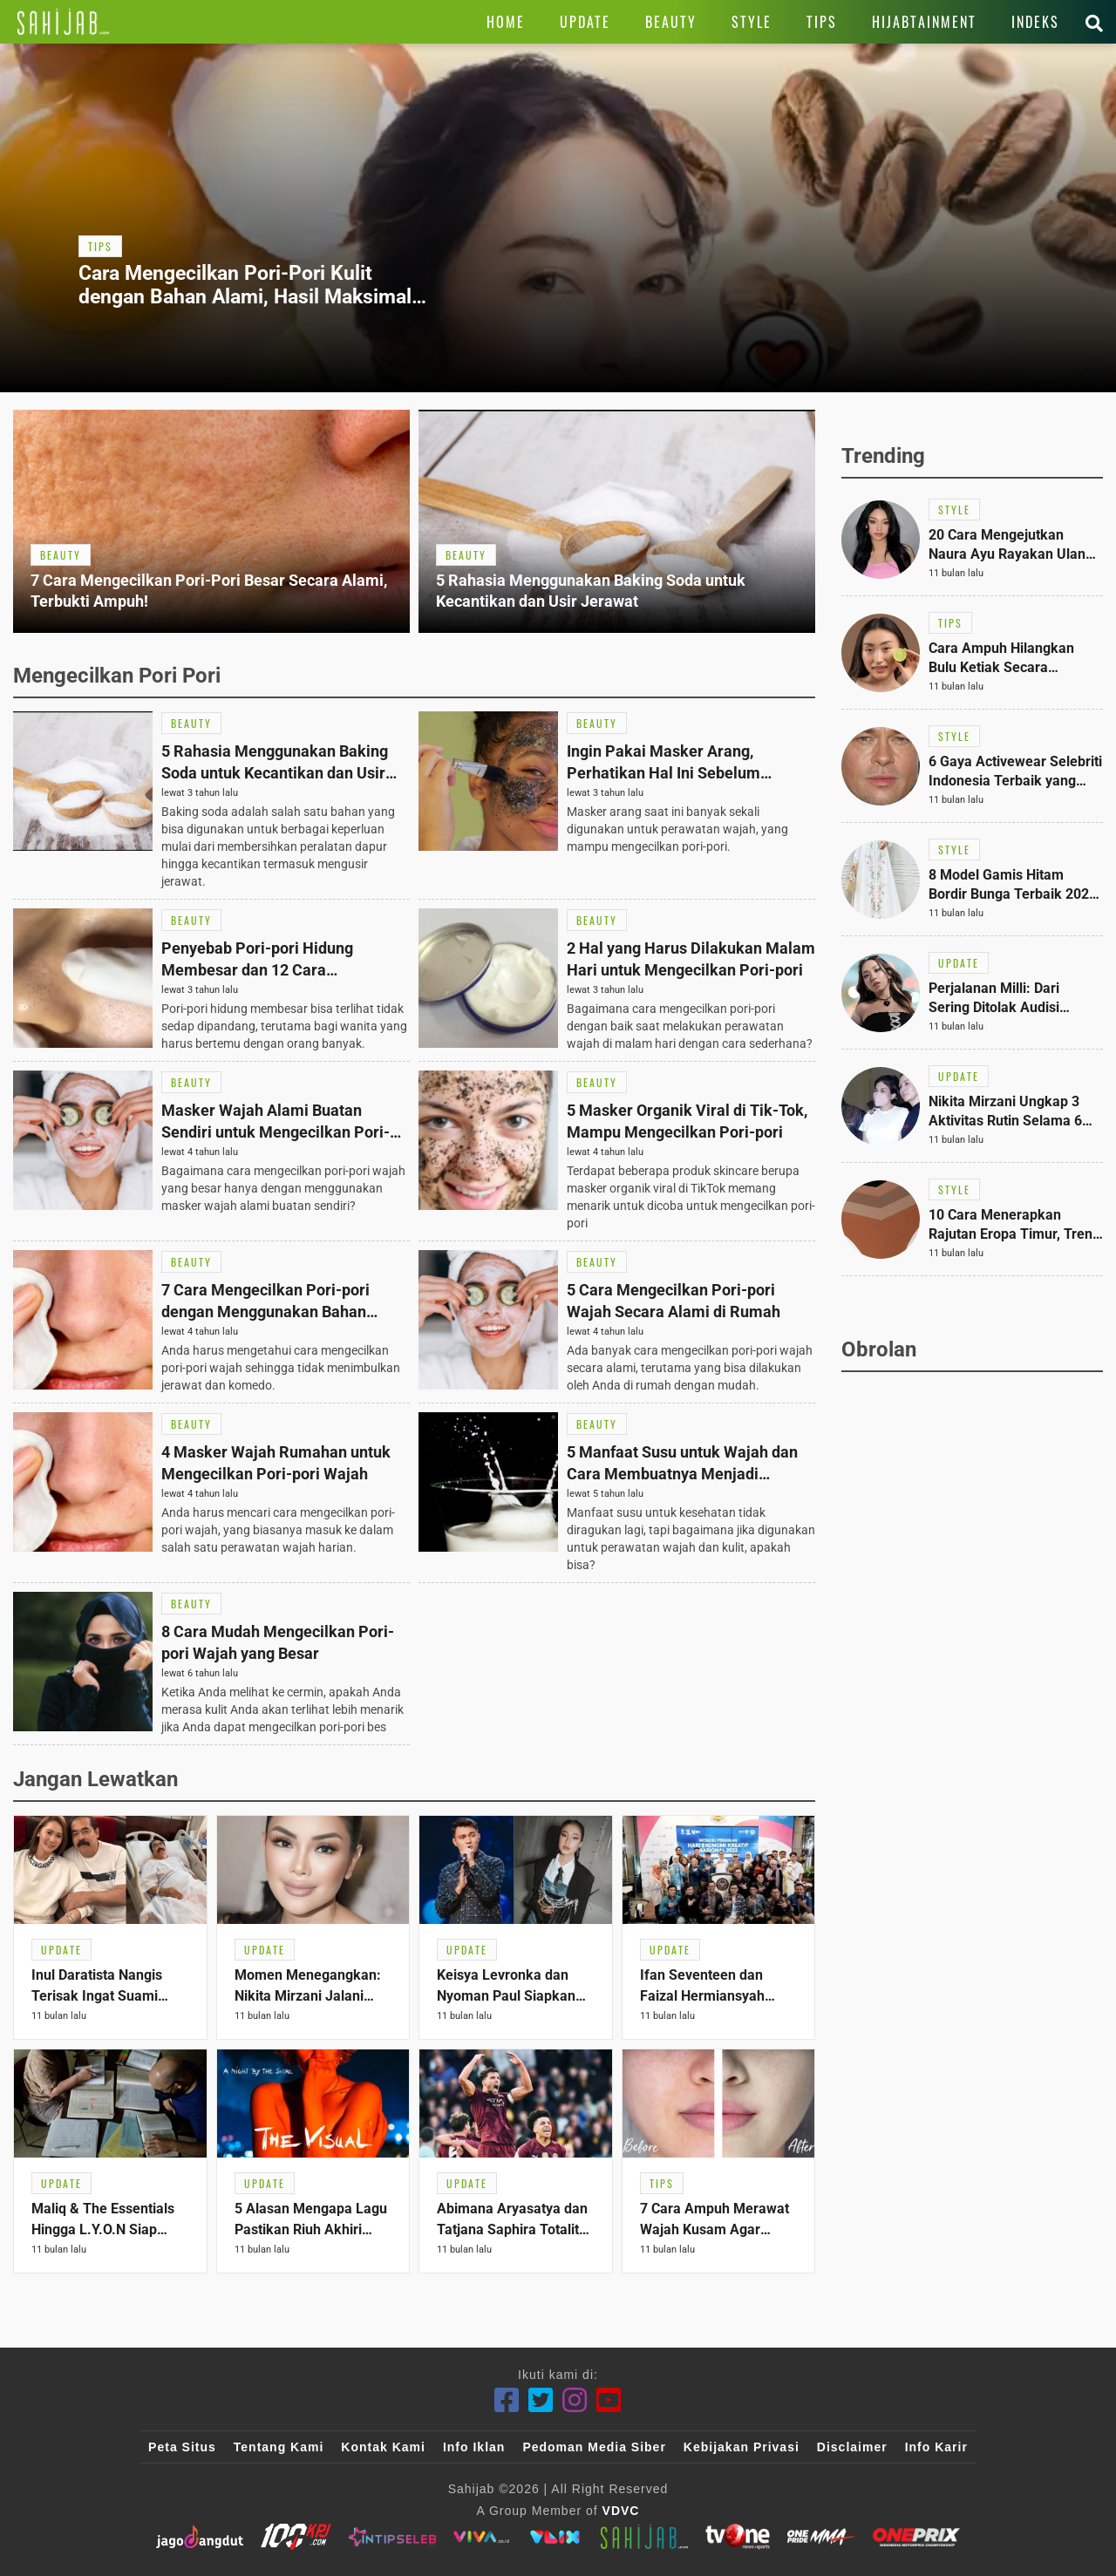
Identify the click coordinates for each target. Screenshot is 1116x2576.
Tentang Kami (279, 2447)
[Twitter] (541, 2400)
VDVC (621, 2511)
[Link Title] (63, 22)
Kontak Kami (383, 2447)
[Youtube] (609, 2400)
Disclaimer (852, 2447)
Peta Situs (182, 2447)
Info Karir (936, 2447)
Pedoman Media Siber (593, 2447)
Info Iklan (474, 2447)
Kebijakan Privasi (742, 2447)
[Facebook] (507, 2400)
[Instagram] (575, 2400)
